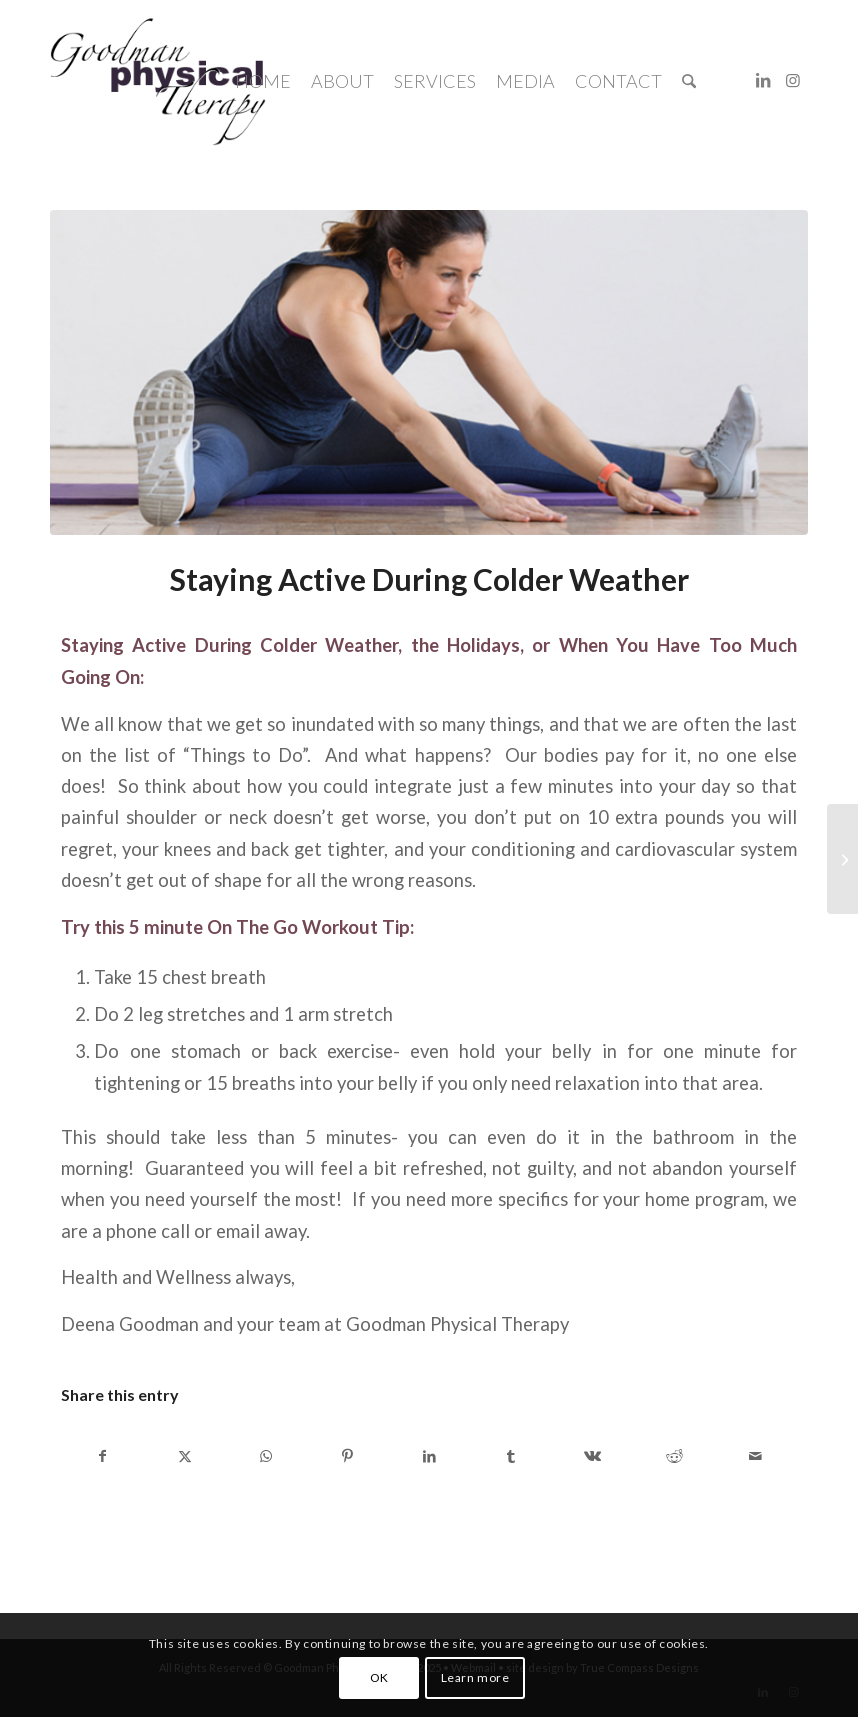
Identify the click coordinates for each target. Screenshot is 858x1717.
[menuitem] (263, 81)
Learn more (475, 1677)
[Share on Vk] (592, 1456)
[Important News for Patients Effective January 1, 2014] (842, 859)
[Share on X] (185, 1456)
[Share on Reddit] (674, 1456)
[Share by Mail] (755, 1456)
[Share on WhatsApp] (266, 1456)
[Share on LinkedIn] (429, 1456)
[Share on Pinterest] (348, 1456)
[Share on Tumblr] (511, 1456)
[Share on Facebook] (103, 1456)
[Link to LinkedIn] (763, 80)
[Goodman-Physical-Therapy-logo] (158, 81)
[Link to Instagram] (793, 80)
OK (379, 1677)
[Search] (689, 81)
